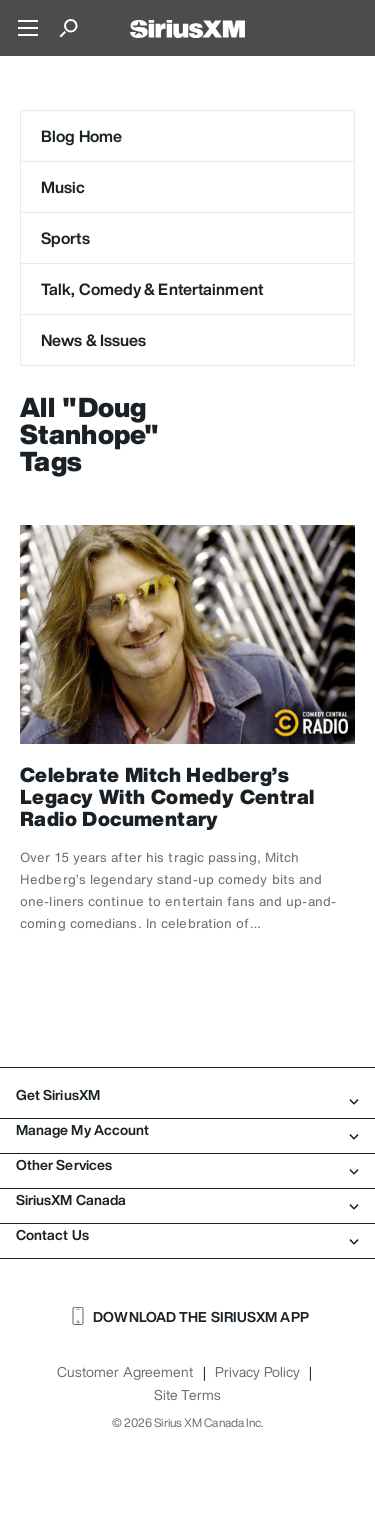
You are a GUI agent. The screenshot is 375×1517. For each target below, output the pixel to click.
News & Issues (93, 340)
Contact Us (187, 1235)
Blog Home (81, 136)
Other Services (187, 1165)
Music (63, 187)
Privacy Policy (257, 1372)
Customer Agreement (125, 1372)
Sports (65, 238)
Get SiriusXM (187, 1095)
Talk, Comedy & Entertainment (152, 289)
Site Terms (187, 1395)
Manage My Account (187, 1130)
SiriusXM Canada (187, 1200)
